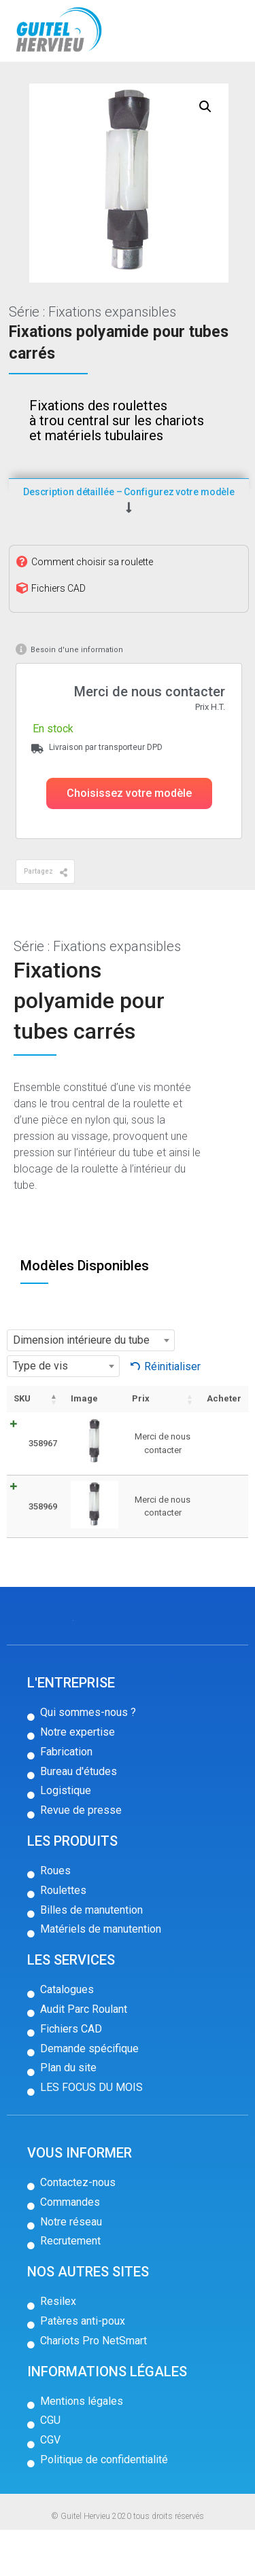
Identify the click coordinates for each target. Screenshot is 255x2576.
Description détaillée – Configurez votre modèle (129, 537)
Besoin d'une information (77, 695)
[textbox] (90, 1386)
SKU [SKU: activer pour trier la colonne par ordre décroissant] (22, 1444)
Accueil (32, 84)
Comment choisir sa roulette (92, 607)
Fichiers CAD (58, 633)
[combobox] (91, 1386)
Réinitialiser (172, 1412)
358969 (43, 1552)
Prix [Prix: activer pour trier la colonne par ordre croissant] (141, 1444)
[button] (129, 839)
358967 (43, 1489)
